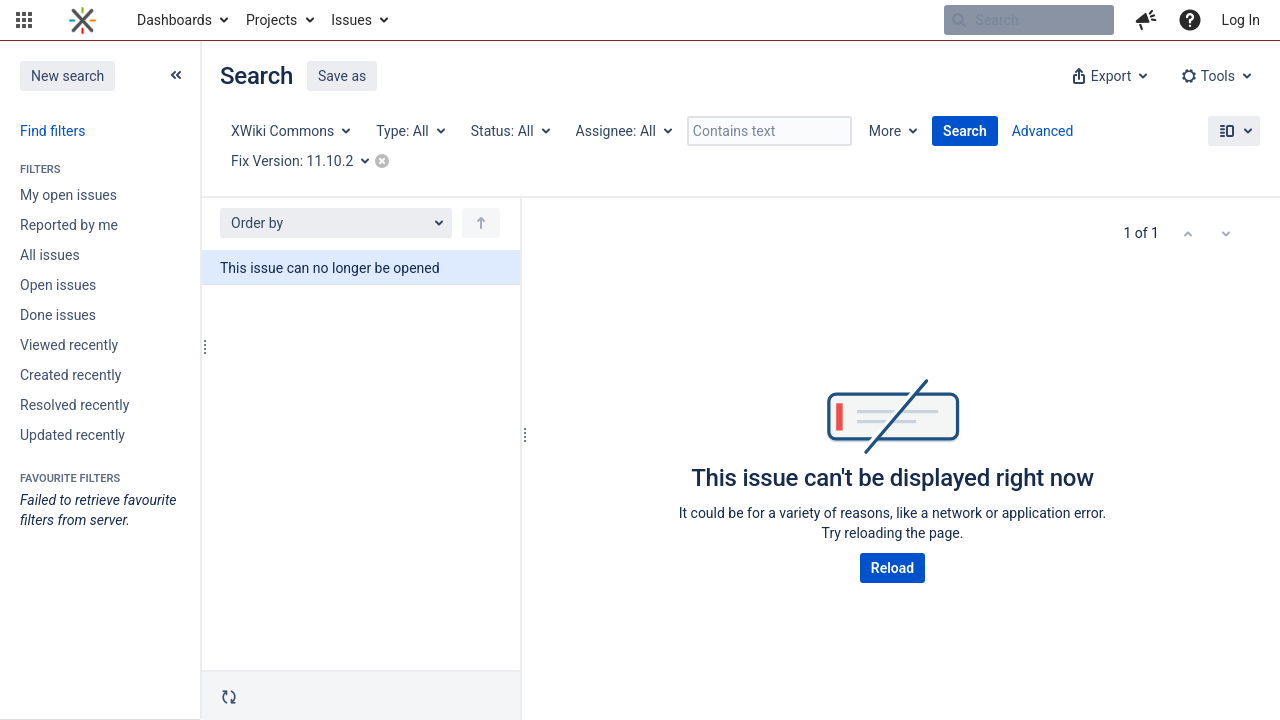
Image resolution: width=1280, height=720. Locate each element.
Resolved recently (74, 405)
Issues (351, 20)
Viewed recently (69, 345)
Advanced (1043, 131)
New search (67, 76)
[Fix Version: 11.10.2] (307, 161)
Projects (271, 20)
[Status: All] (509, 131)
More (885, 131)
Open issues (58, 285)
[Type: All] (409, 131)
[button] (24, 20)
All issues (50, 255)
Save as (342, 76)
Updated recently (72, 435)
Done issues (58, 315)
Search (965, 131)
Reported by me (69, 225)
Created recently (70, 375)
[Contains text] (769, 131)
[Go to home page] (82, 20)
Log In (1241, 20)
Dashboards (174, 20)
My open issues (68, 195)
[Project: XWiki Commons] (289, 131)
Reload (892, 568)
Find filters (52, 131)
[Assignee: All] (623, 131)
